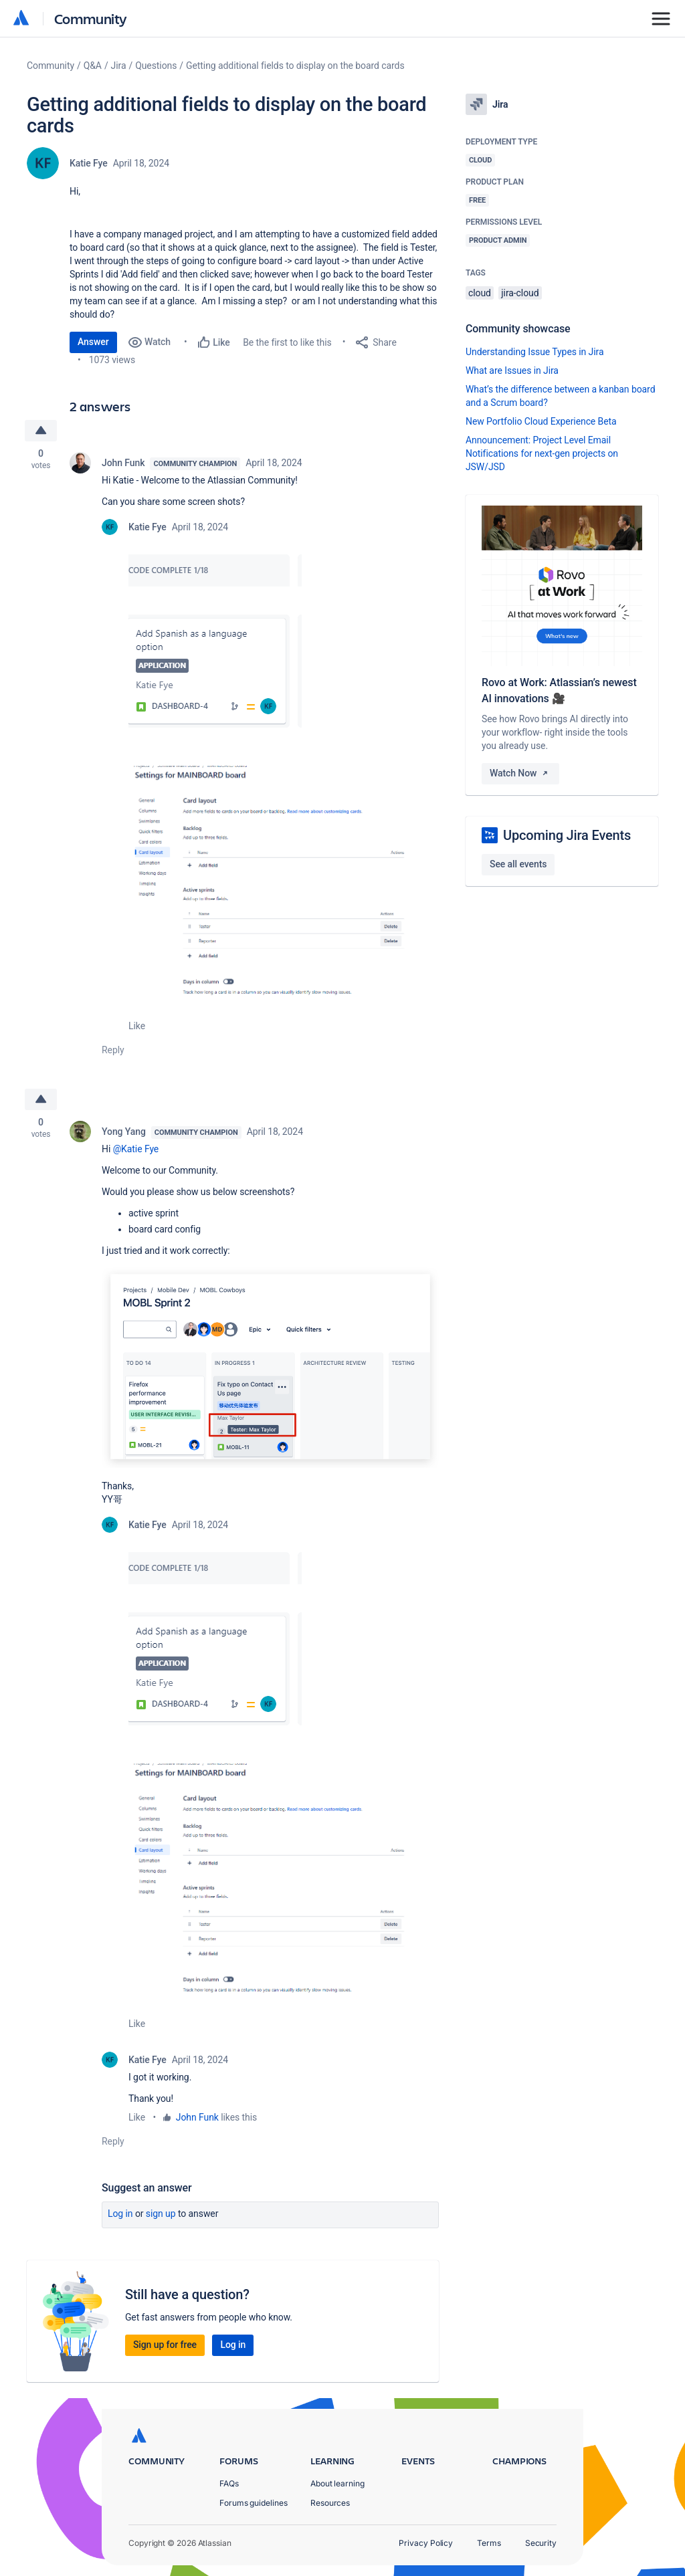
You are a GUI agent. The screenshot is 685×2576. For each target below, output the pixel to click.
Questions (156, 65)
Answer (93, 341)
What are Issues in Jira (512, 370)
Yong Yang (124, 1131)
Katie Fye (89, 163)
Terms (489, 2543)
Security (541, 2543)
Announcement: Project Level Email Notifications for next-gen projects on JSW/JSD (542, 453)
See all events (518, 864)
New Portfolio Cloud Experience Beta (541, 421)
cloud (479, 293)
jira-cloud (520, 293)
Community (90, 18)
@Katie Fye (136, 1149)
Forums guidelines (253, 2503)
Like (136, 1026)
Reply (113, 1050)
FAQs (229, 2483)
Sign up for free (165, 2344)
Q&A (93, 65)
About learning (337, 2483)
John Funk (123, 462)
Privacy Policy (426, 2543)
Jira (118, 65)
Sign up (161, 2213)
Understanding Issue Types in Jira (535, 351)
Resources (330, 2503)
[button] (215, 650)
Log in (120, 2213)
